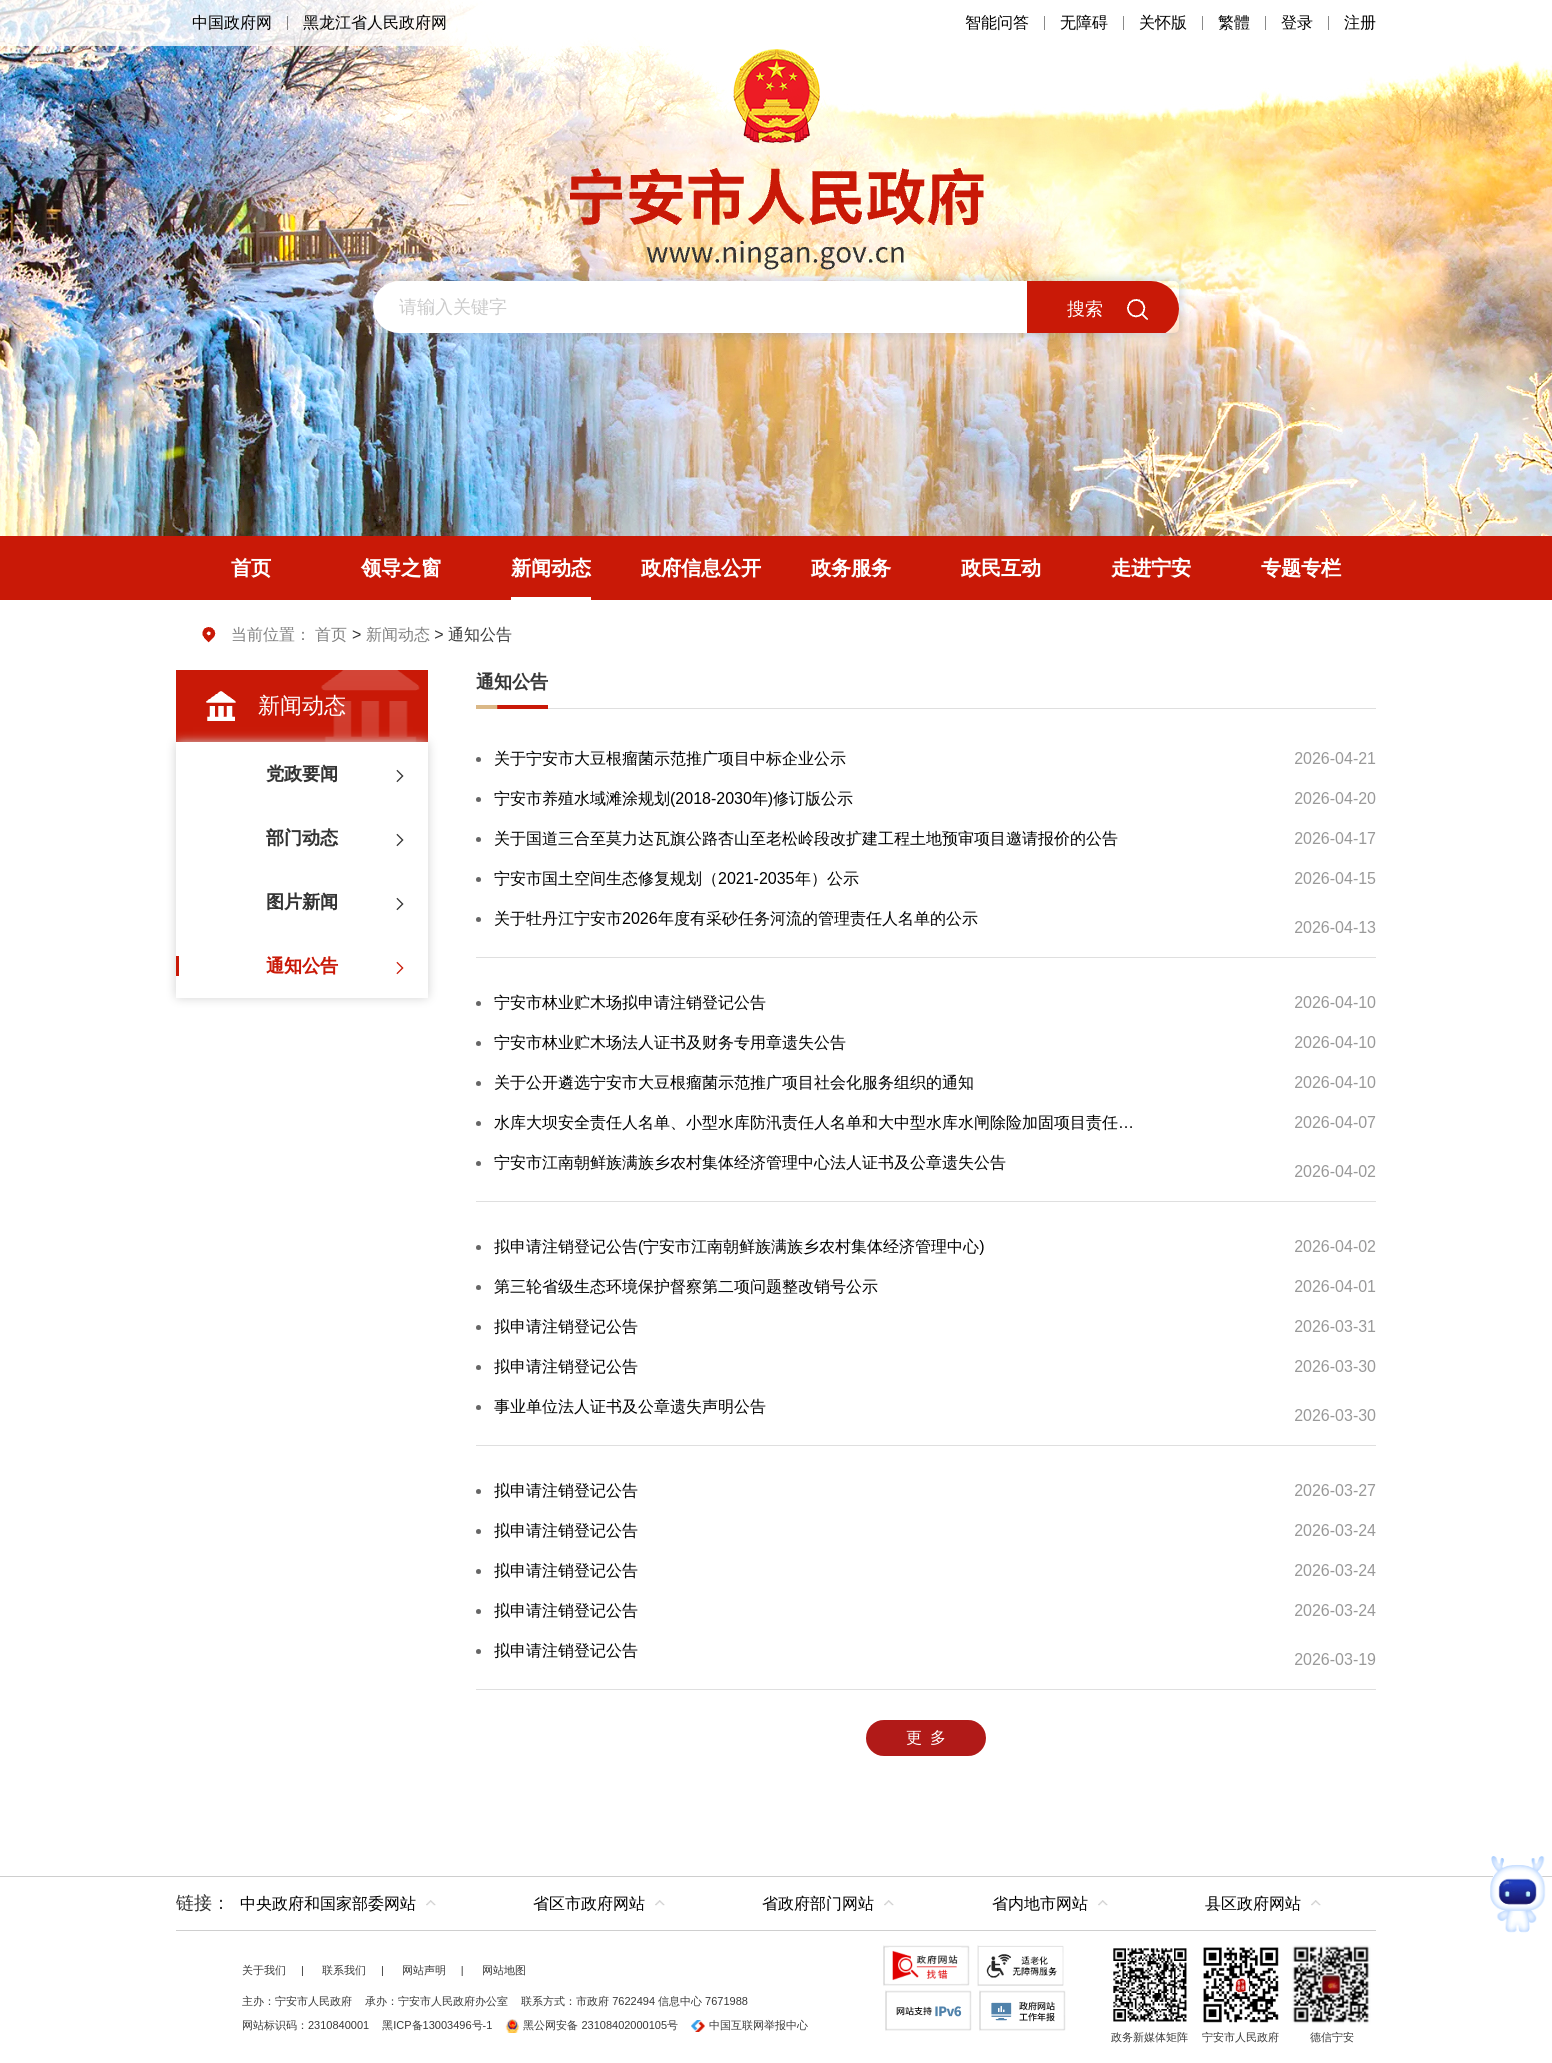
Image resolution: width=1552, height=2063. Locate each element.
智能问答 (997, 22)
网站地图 (504, 1970)
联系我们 (344, 1970)
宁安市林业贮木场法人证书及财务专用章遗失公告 (670, 1042)
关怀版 (1163, 22)
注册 (1360, 22)
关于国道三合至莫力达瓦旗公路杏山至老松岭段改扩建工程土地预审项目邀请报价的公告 (806, 838)
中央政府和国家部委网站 (328, 1903)
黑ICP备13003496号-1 (437, 2025)
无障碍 (1084, 22)
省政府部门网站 (818, 1903)
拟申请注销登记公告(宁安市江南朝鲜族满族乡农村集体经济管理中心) (739, 1246)
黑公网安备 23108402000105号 (591, 2025)
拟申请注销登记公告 (566, 1326)
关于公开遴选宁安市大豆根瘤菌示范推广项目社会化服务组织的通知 (734, 1082)
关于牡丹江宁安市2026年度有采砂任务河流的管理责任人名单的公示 (736, 918)
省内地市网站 (1040, 1903)
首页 (331, 634)
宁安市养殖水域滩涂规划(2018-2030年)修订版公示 (673, 798)
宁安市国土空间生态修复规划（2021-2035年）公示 (676, 878)
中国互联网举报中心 (749, 2025)
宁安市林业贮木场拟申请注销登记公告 (630, 1002)
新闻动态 (398, 634)
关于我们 (264, 1970)
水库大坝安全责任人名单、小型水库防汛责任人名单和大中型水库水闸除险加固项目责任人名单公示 (817, 1122)
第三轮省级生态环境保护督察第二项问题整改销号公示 (686, 1286)
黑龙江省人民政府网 (375, 22)
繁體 (1234, 22)
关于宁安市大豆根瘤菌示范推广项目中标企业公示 (670, 758)
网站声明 (424, 1970)
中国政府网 (232, 22)
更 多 (926, 1737)
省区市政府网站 (589, 1903)
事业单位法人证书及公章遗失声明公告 (630, 1406)
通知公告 (512, 682)
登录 (1297, 22)
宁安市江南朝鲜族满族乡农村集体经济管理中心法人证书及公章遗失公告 (750, 1162)
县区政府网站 (1253, 1903)
